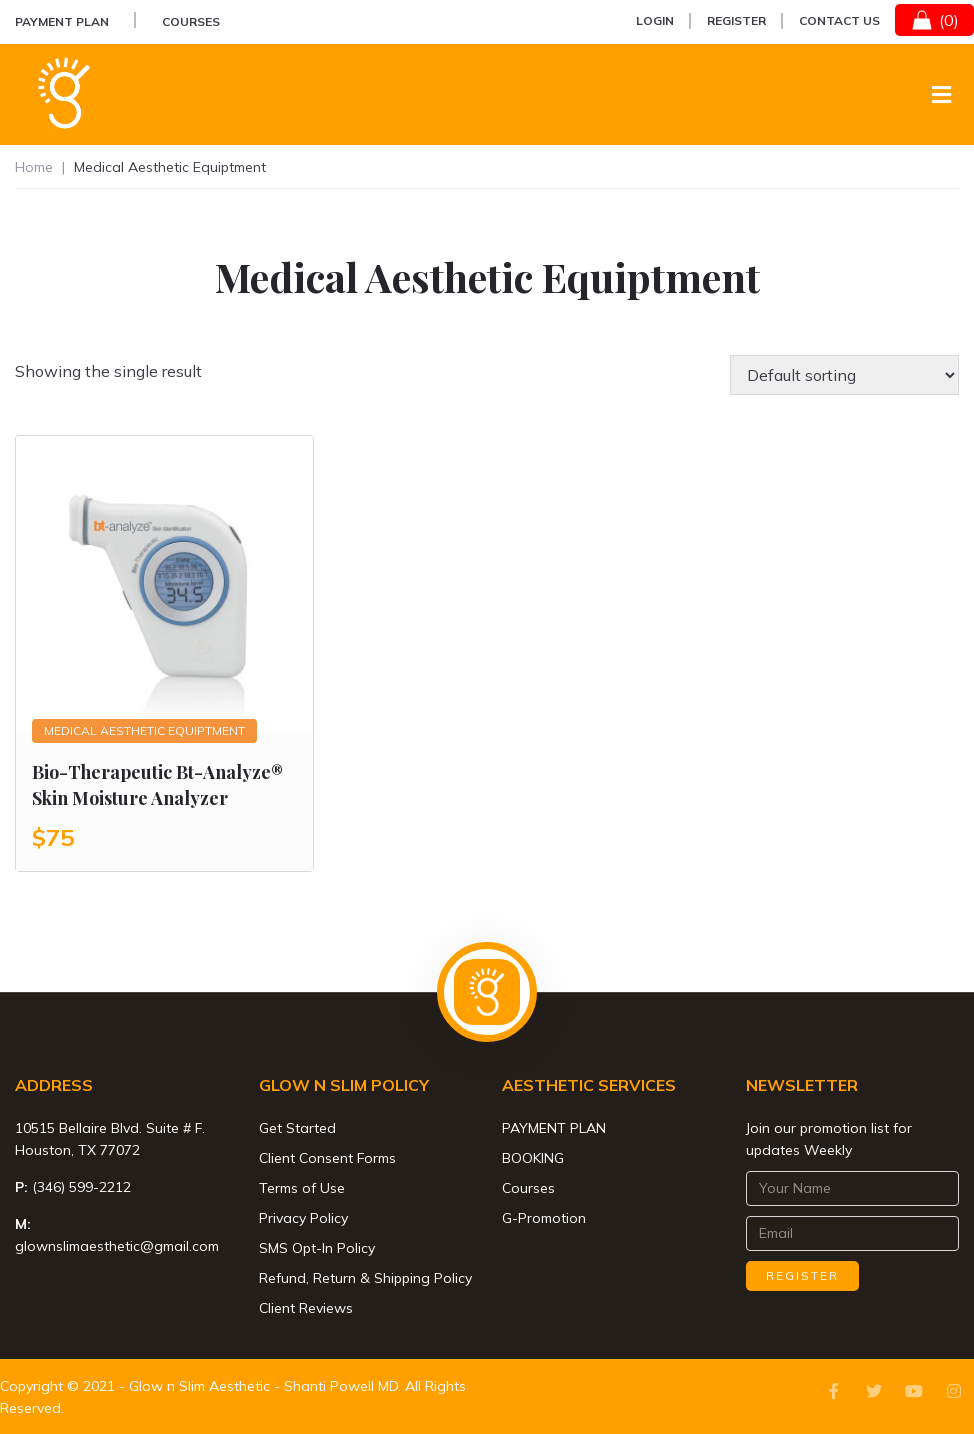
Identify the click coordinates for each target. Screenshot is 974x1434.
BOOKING (533, 1158)
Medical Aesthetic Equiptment (144, 730)
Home (34, 167)
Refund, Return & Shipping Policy (365, 1278)
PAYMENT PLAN (62, 21)
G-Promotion (544, 1218)
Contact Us (839, 20)
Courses (191, 21)
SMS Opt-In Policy (317, 1248)
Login (655, 20)
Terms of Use (302, 1188)
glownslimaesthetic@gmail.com (117, 1246)
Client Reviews (306, 1308)
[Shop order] (844, 375)
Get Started (297, 1128)
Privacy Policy (303, 1218)
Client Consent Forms (327, 1158)
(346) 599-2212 (81, 1187)
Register (736, 20)
